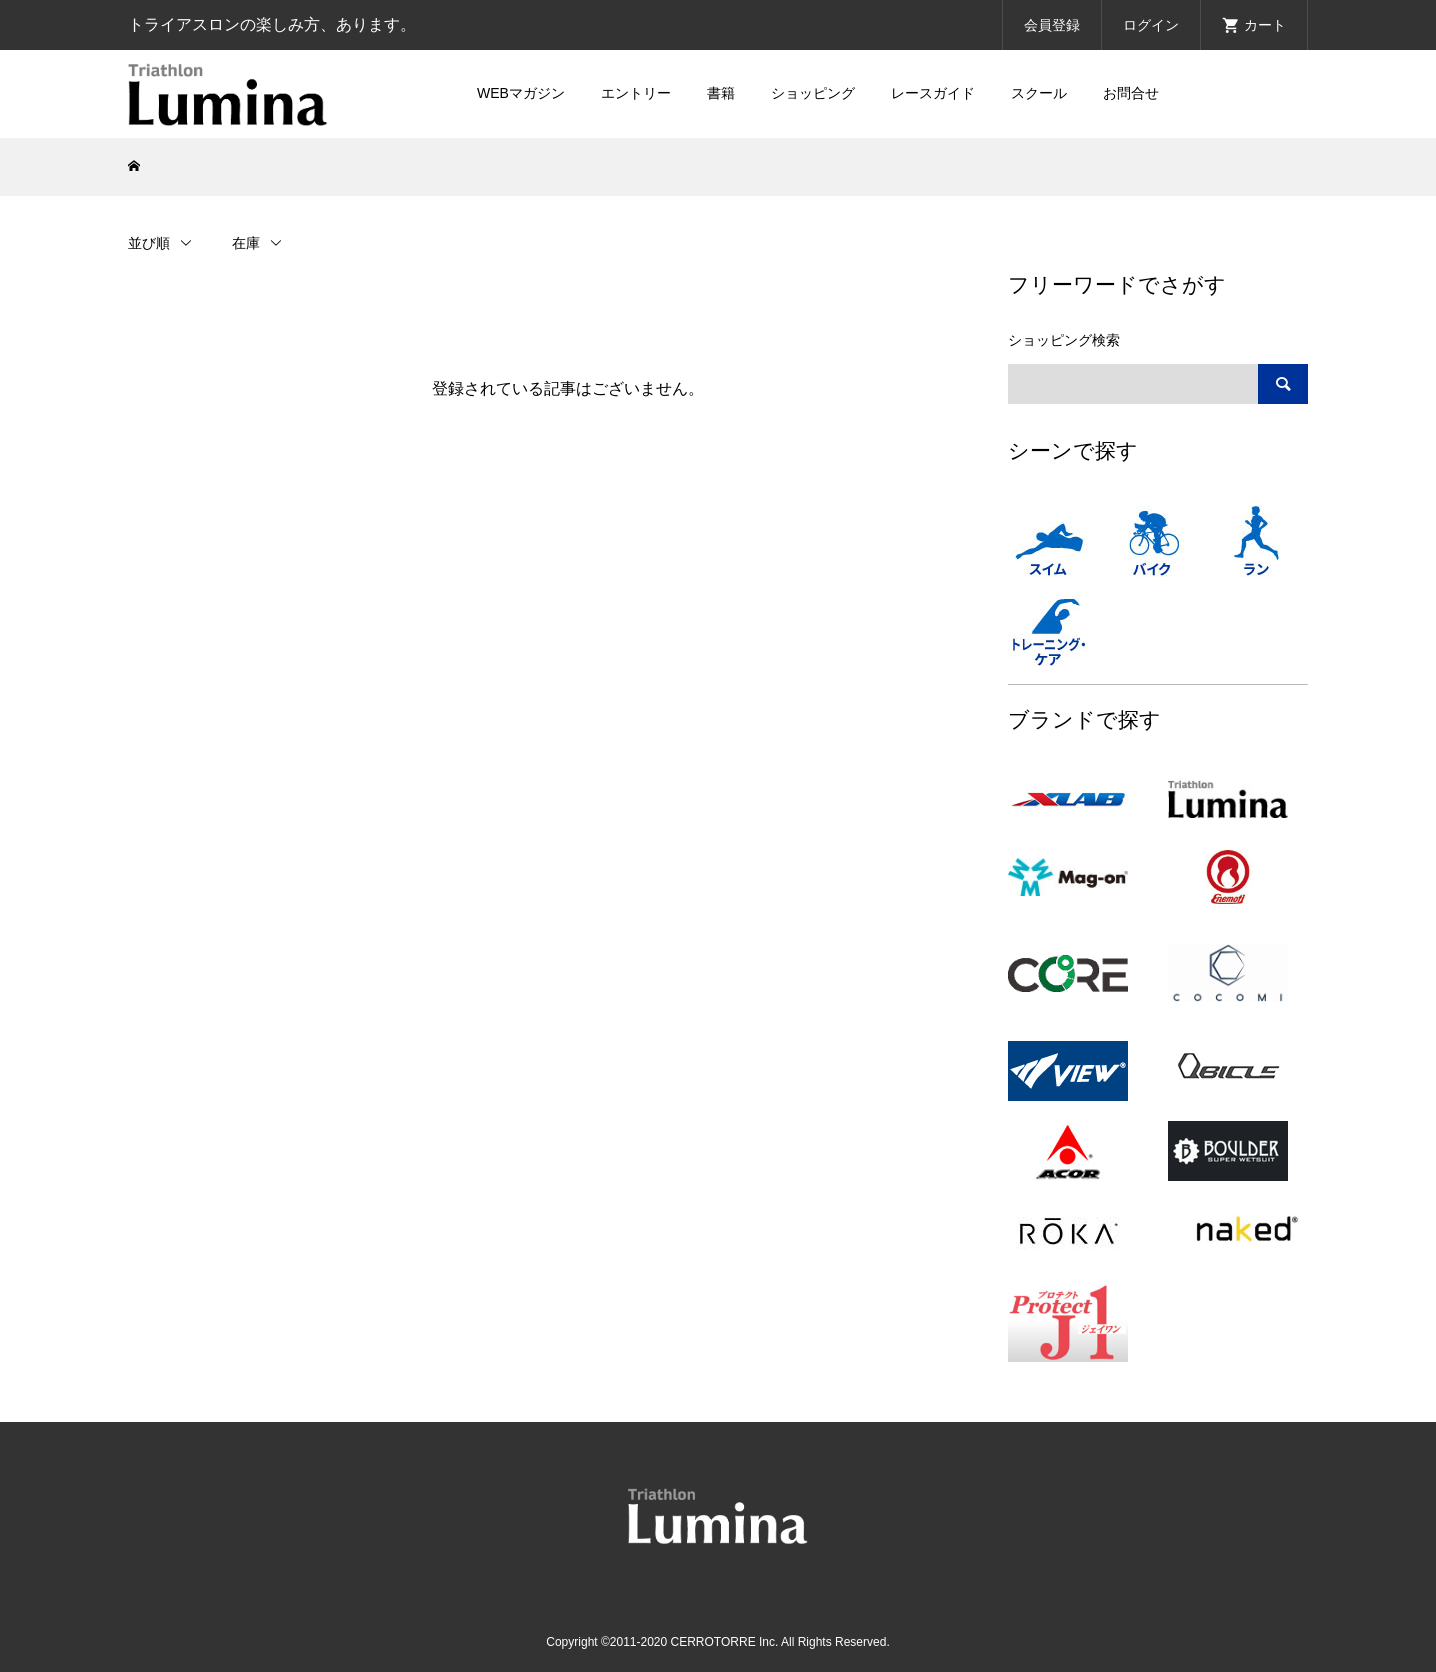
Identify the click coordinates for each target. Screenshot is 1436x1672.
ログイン (1151, 25)
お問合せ (1131, 93)
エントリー (636, 93)
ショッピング (813, 93)
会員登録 (1052, 25)
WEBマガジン (521, 93)
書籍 (721, 93)
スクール (1039, 93)
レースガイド (933, 93)
